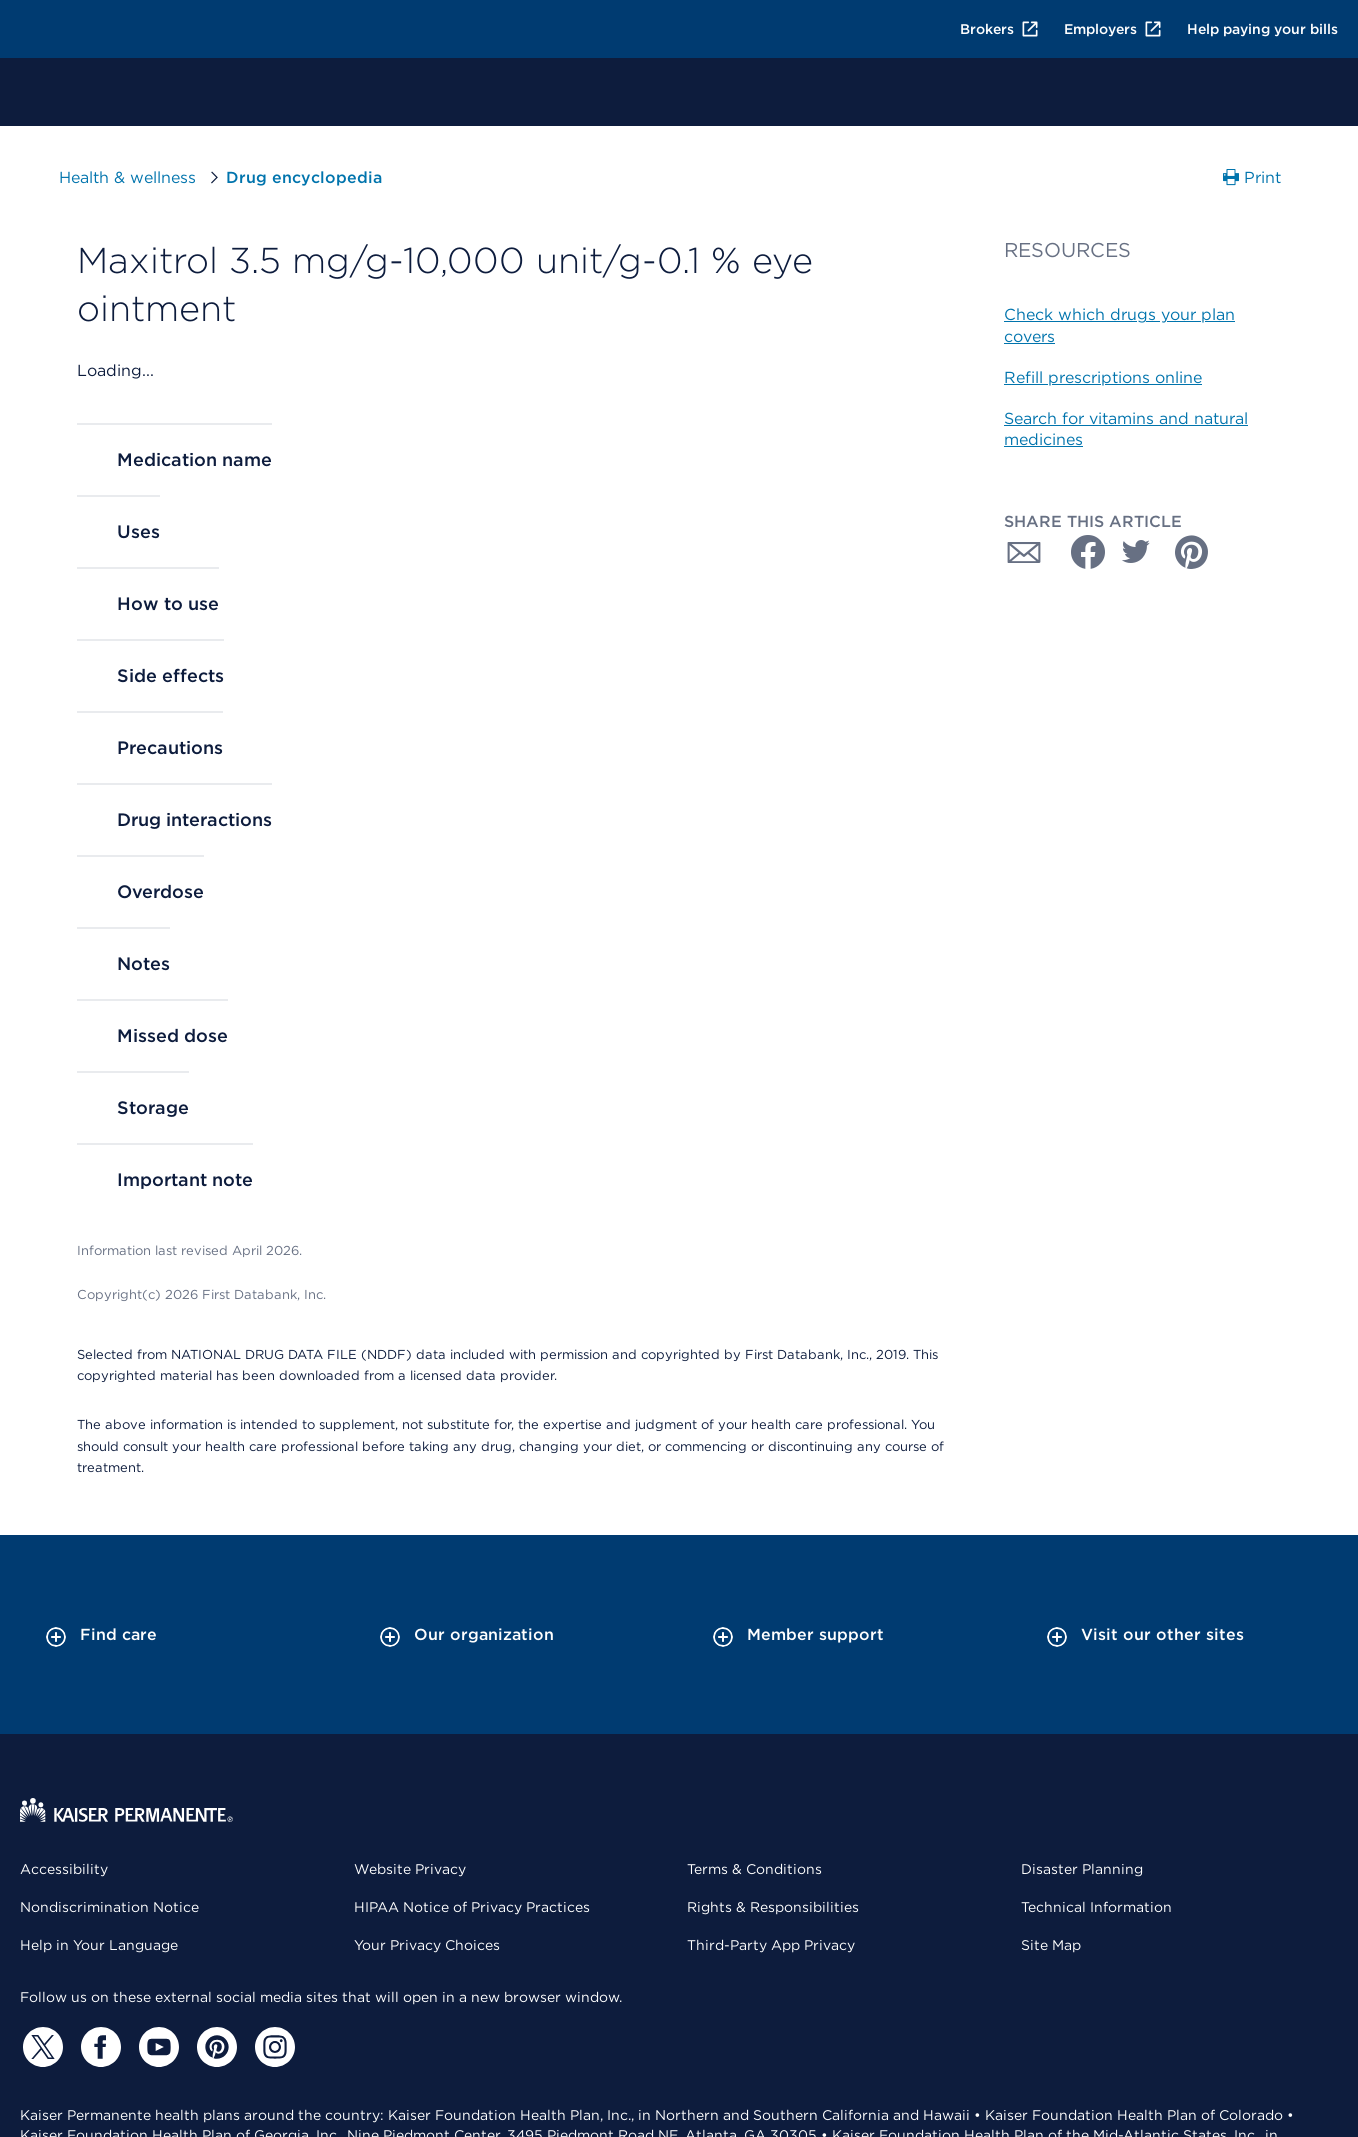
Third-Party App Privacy (771, 1945)
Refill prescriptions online (1103, 377)
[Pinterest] (214, 2047)
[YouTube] (156, 2047)
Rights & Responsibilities (773, 1907)
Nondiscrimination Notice (109, 1907)
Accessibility (64, 1869)
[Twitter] (40, 2047)
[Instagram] (272, 2047)
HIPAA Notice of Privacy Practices (472, 1907)
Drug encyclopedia (304, 177)
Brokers (1000, 29)
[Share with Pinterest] (1192, 552)
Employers (1113, 29)
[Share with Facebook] (1080, 552)
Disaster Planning (1082, 1869)
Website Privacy (410, 1869)
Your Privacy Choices (427, 1945)
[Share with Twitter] (1136, 552)
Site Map (1051, 1945)
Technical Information (1096, 1907)
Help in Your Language (99, 1945)
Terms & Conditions (754, 1869)
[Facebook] (98, 2047)
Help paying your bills (1262, 29)
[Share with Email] (1024, 552)
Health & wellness (127, 177)
